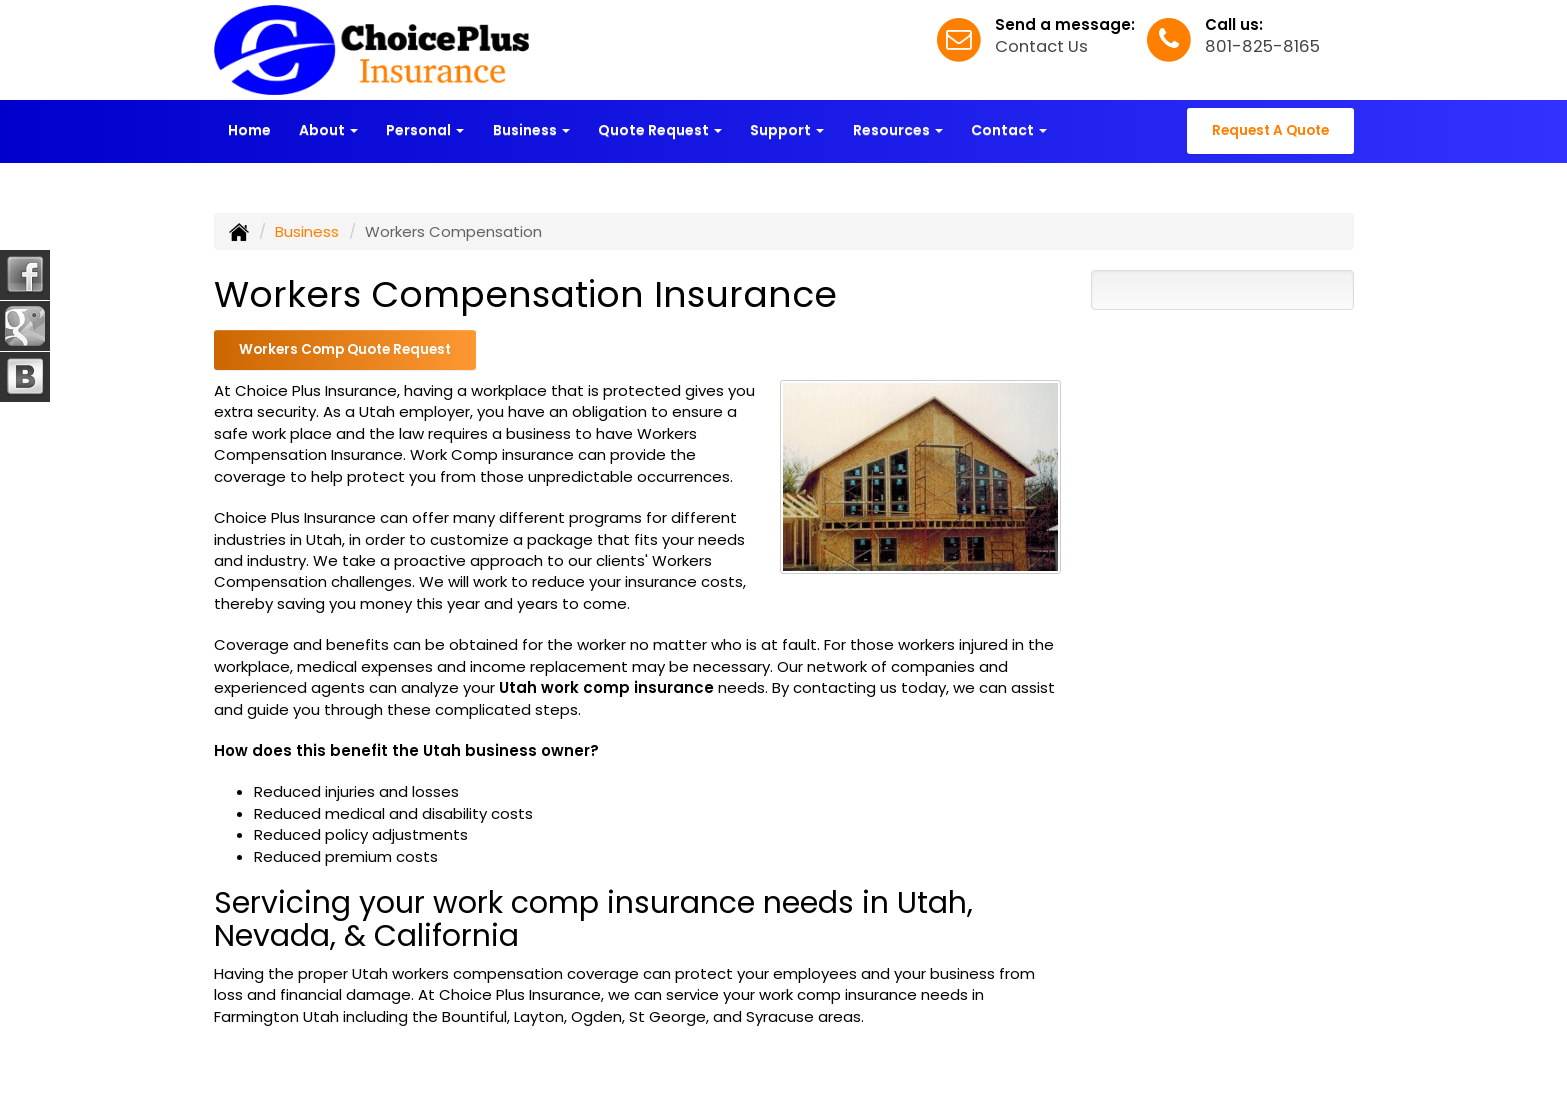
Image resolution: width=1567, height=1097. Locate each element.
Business (307, 231)
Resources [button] (898, 130)
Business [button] (531, 130)
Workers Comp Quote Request (345, 349)
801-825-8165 (1262, 46)
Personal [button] (425, 130)
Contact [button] (1009, 130)
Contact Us (1041, 46)
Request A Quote (1270, 130)
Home (249, 130)
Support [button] (787, 130)
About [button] (328, 130)
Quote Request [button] (660, 130)
